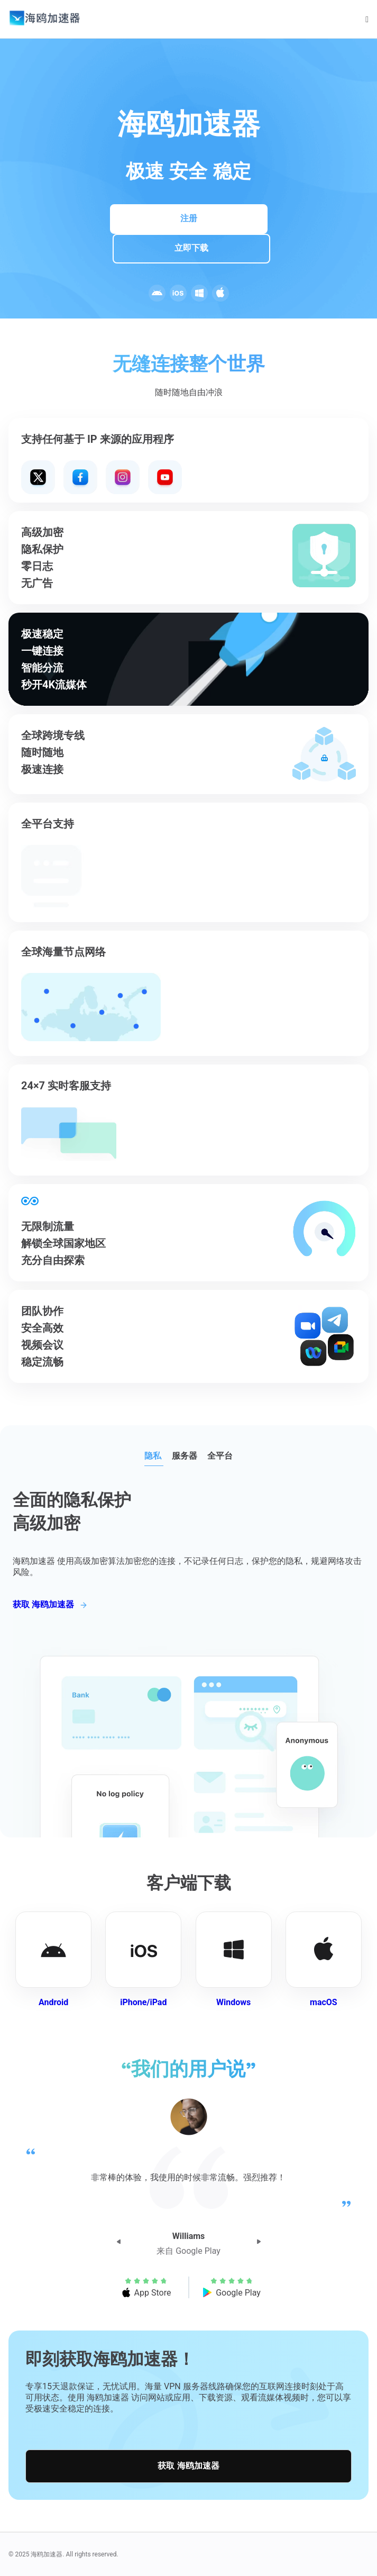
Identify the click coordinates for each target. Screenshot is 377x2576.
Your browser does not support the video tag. (101, 477)
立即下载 (191, 247)
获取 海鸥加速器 (188, 2465)
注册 (188, 218)
